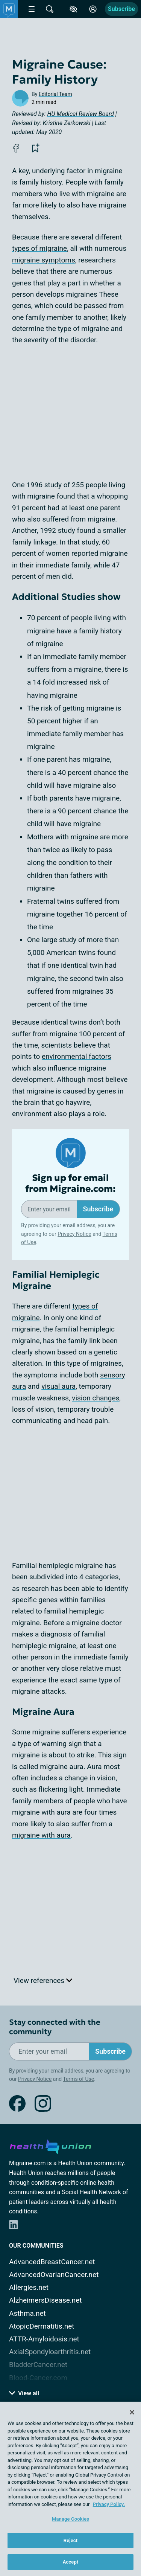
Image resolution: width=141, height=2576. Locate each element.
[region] (70, 2489)
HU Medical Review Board (80, 113)
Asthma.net (27, 2313)
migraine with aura (41, 1835)
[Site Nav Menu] (32, 9)
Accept (71, 2562)
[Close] (132, 2412)
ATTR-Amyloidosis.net (44, 2339)
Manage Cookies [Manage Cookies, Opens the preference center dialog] (70, 2519)
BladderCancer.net (38, 2364)
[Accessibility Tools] (73, 9)
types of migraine (39, 248)
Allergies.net (29, 2287)
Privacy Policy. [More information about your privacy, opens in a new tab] (109, 2504)
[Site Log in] (93, 9)
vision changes (95, 1398)
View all (24, 2393)
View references (43, 1980)
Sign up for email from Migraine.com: (70, 1183)
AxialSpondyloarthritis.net (50, 2351)
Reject (71, 2540)
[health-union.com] (50, 2145)
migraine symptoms (43, 260)
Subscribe (121, 8)
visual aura (58, 1386)
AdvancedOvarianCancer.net (54, 2274)
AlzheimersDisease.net (45, 2300)
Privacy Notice (74, 1234)
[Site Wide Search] (50, 9)
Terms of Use (78, 2079)
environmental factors (76, 1056)
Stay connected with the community (54, 2027)
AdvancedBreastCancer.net (52, 2261)
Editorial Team (55, 94)
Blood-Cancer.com (38, 2377)
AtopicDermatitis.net (41, 2326)
